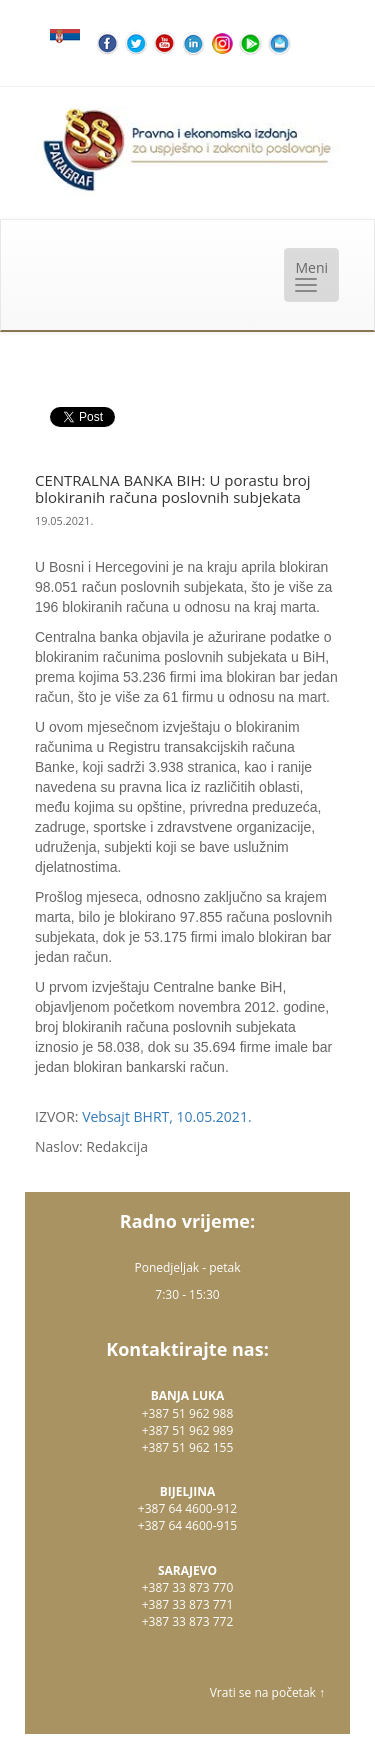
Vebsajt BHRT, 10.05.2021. (166, 1116)
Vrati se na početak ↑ (267, 1692)
